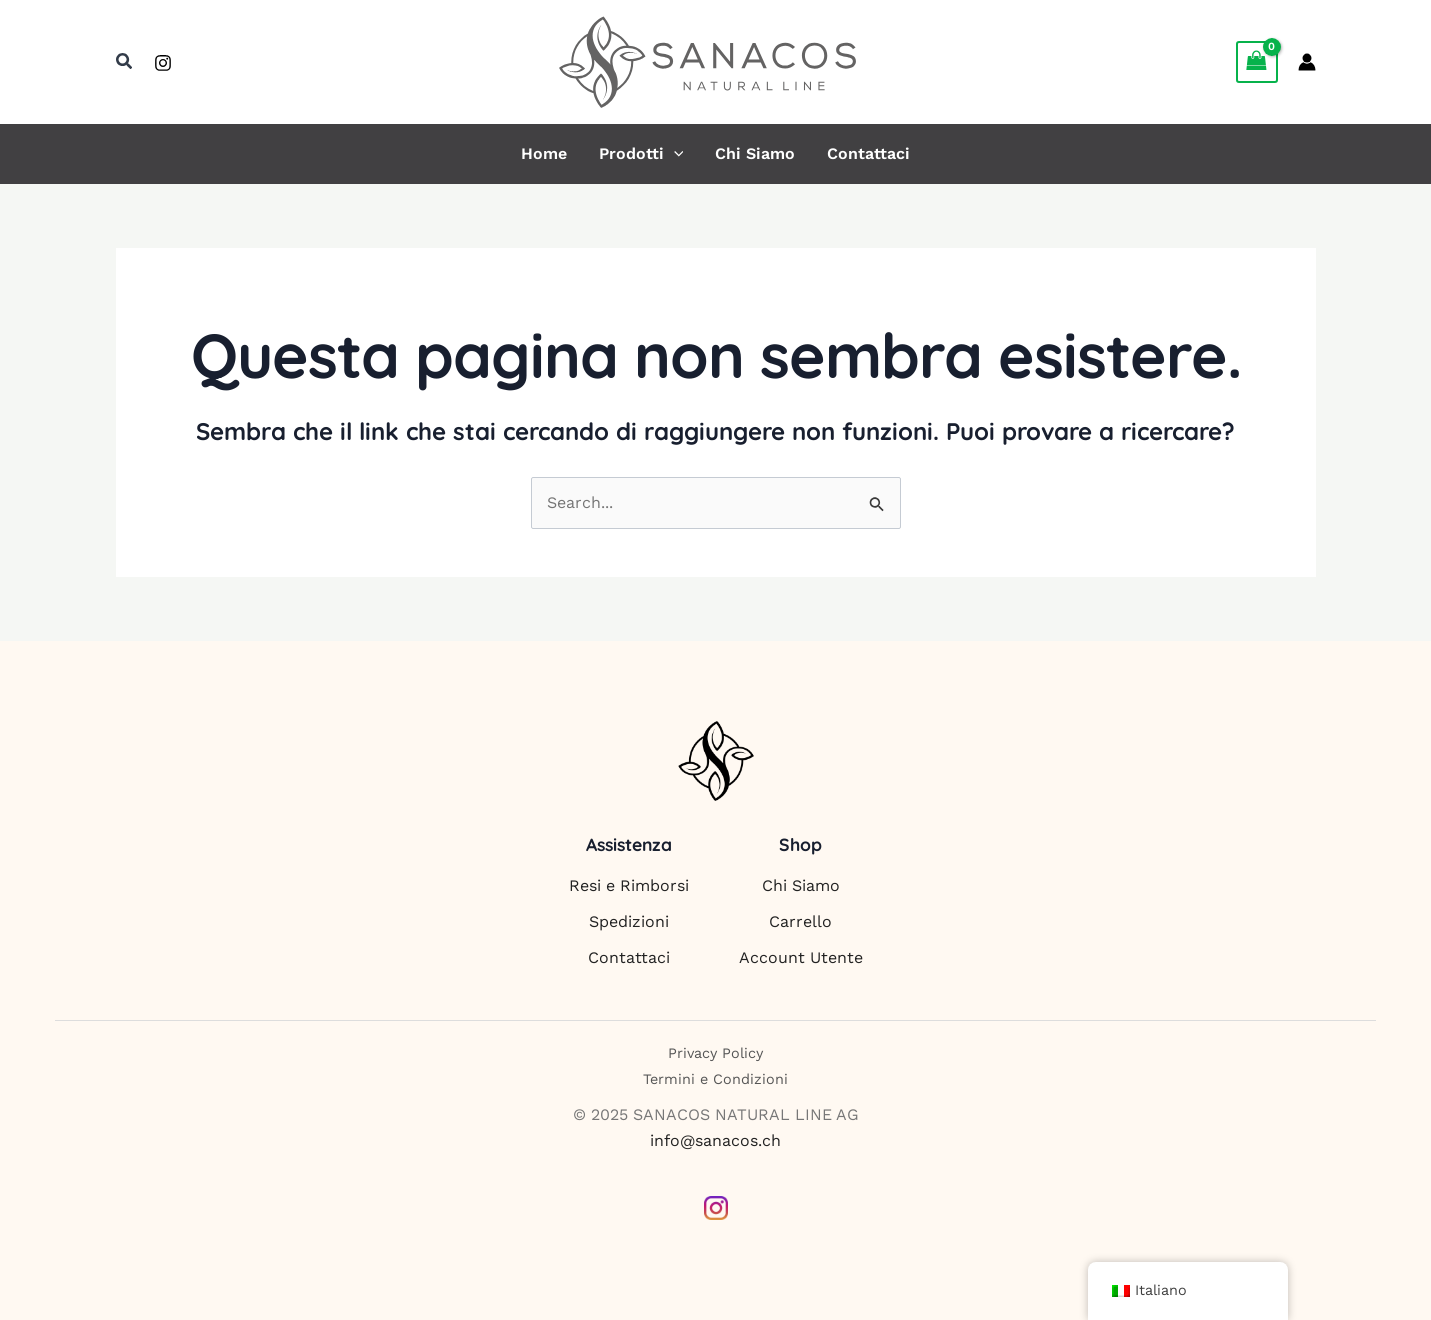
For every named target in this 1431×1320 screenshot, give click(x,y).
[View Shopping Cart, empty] (1257, 61)
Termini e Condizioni (715, 1079)
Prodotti (641, 154)
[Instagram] (163, 63)
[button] (125, 61)
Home (544, 154)
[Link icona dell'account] (1307, 62)
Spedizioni (629, 921)
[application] (674, 154)
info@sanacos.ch (715, 1140)
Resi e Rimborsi (629, 885)
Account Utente (801, 957)
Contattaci (868, 154)
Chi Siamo (755, 154)
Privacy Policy (715, 1053)
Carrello (800, 921)
